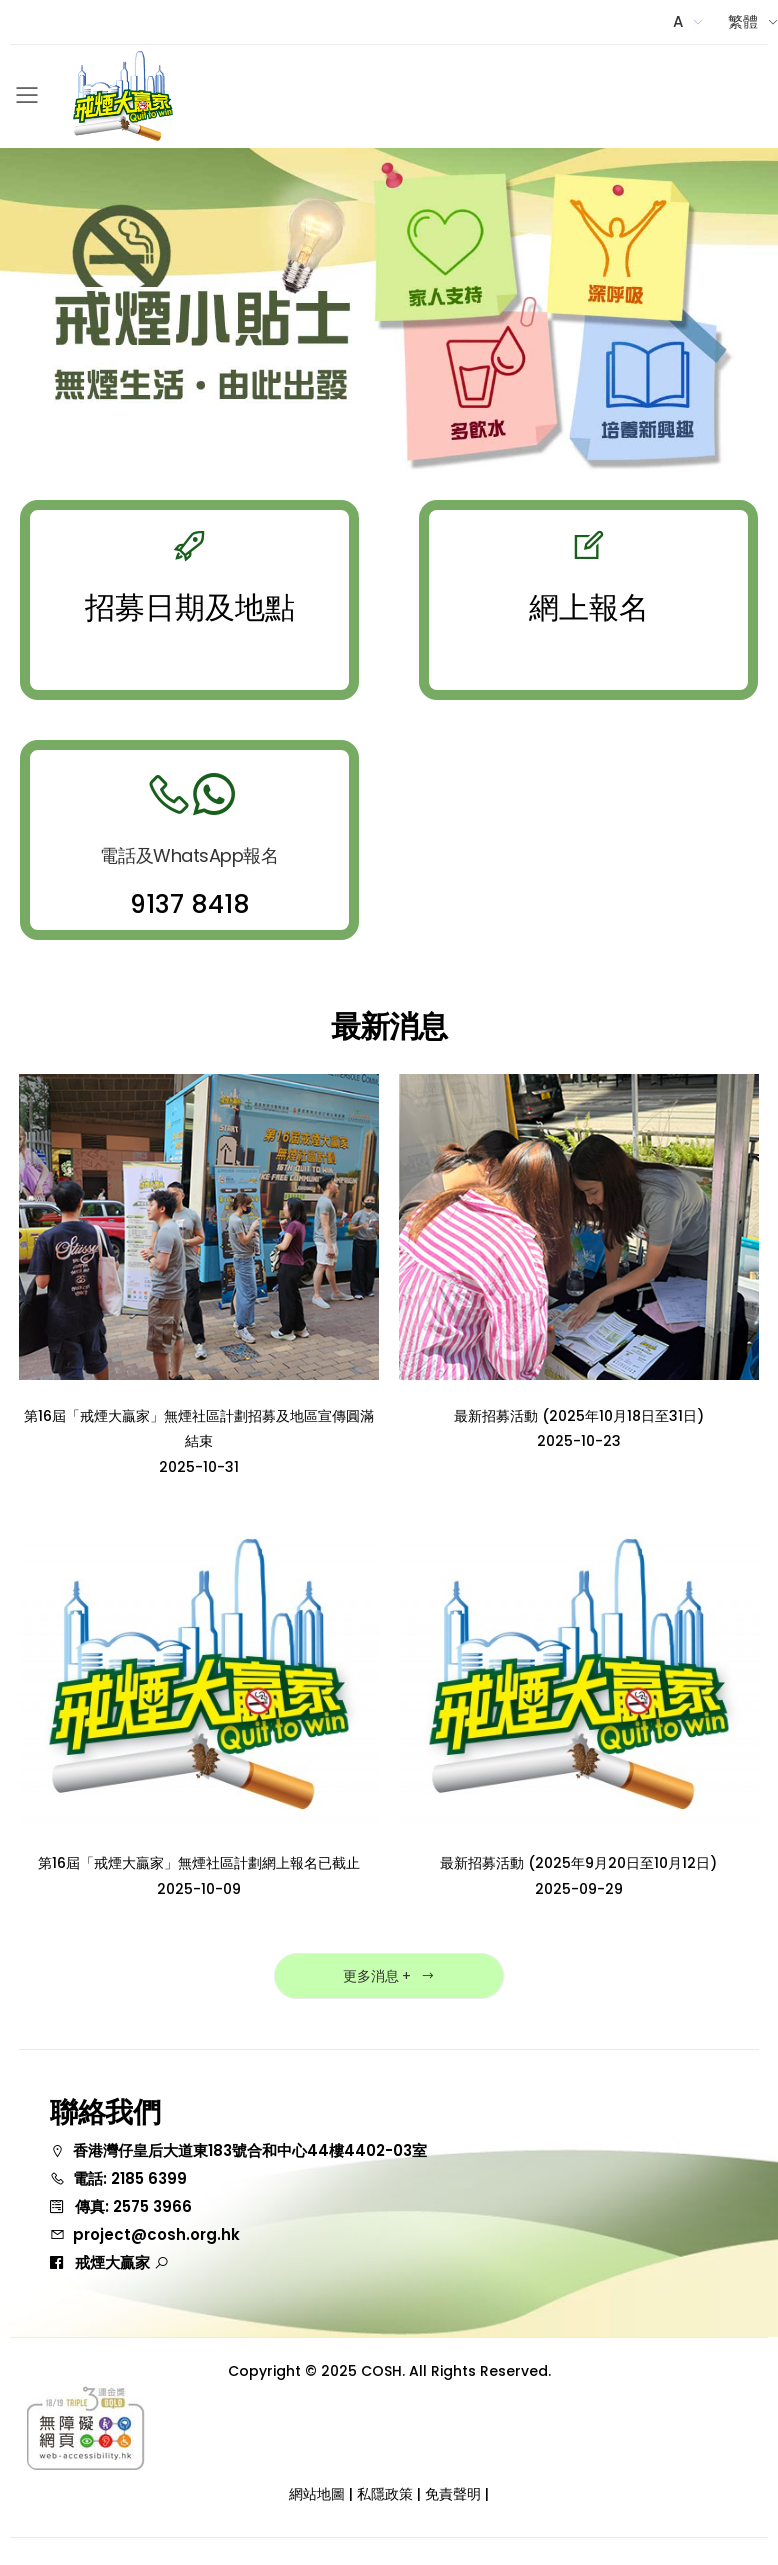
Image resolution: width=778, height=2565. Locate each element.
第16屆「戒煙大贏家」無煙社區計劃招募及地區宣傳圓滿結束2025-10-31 (199, 1442)
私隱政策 (385, 2494)
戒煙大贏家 (122, 2262)
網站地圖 (317, 2494)
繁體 (743, 21)
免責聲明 (453, 2494)
